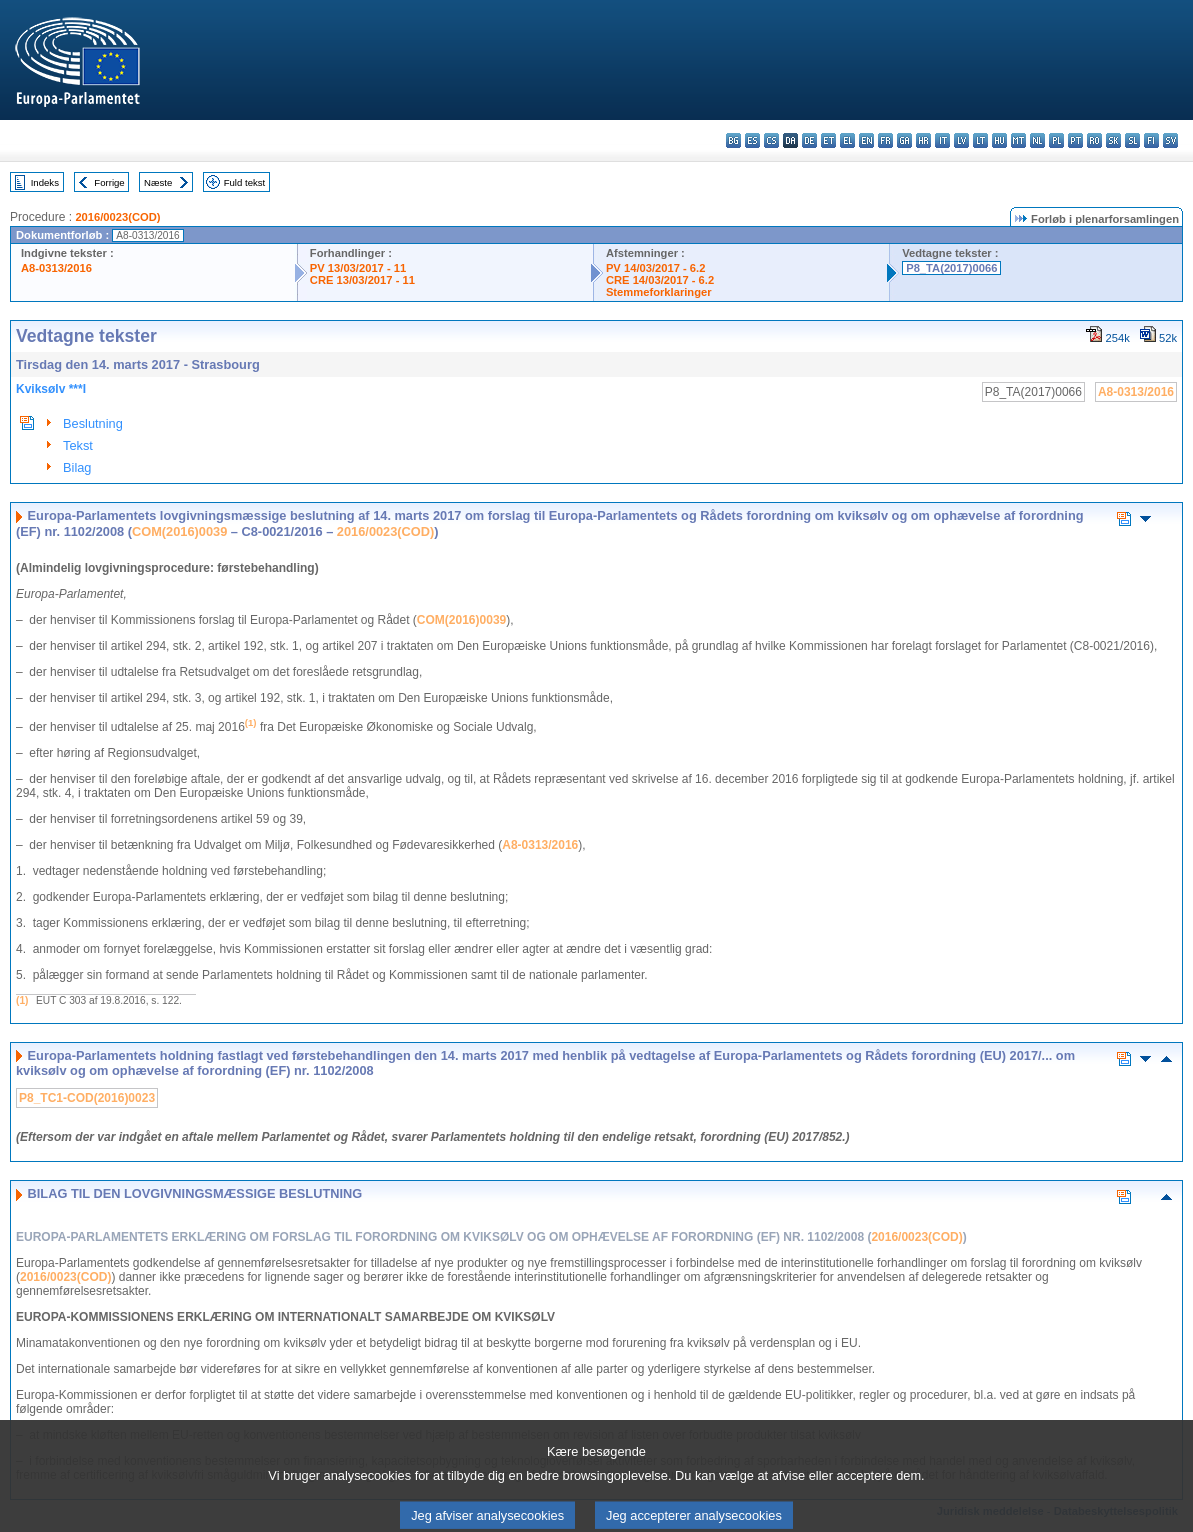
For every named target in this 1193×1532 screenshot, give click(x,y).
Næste (158, 182)
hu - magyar (999, 140)
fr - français (885, 140)
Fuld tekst (245, 182)
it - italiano (942, 140)
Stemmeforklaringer (659, 292)
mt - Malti (1018, 140)
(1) (22, 1000)
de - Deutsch (809, 140)
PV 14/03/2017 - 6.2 (656, 268)
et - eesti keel (828, 140)
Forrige (109, 182)
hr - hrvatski (923, 140)
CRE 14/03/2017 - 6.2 (660, 280)
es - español (752, 140)
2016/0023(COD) (117, 217)
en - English (866, 140)
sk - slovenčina (1113, 140)
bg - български (733, 140)
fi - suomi (1151, 140)
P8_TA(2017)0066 (951, 268)
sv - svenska (1170, 140)
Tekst (78, 445)
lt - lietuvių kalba (980, 140)
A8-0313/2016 (56, 268)
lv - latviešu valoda (961, 140)
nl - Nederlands (1037, 140)
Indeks (45, 182)
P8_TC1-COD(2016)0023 (87, 1098)
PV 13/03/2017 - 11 (358, 268)
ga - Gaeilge (904, 140)
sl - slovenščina (1132, 140)
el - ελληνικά (847, 140)
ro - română (1094, 140)
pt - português (1075, 140)
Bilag (77, 467)
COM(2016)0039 (179, 531)
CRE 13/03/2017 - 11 (362, 280)
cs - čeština (771, 140)
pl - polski (1056, 140)
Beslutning (93, 423)
